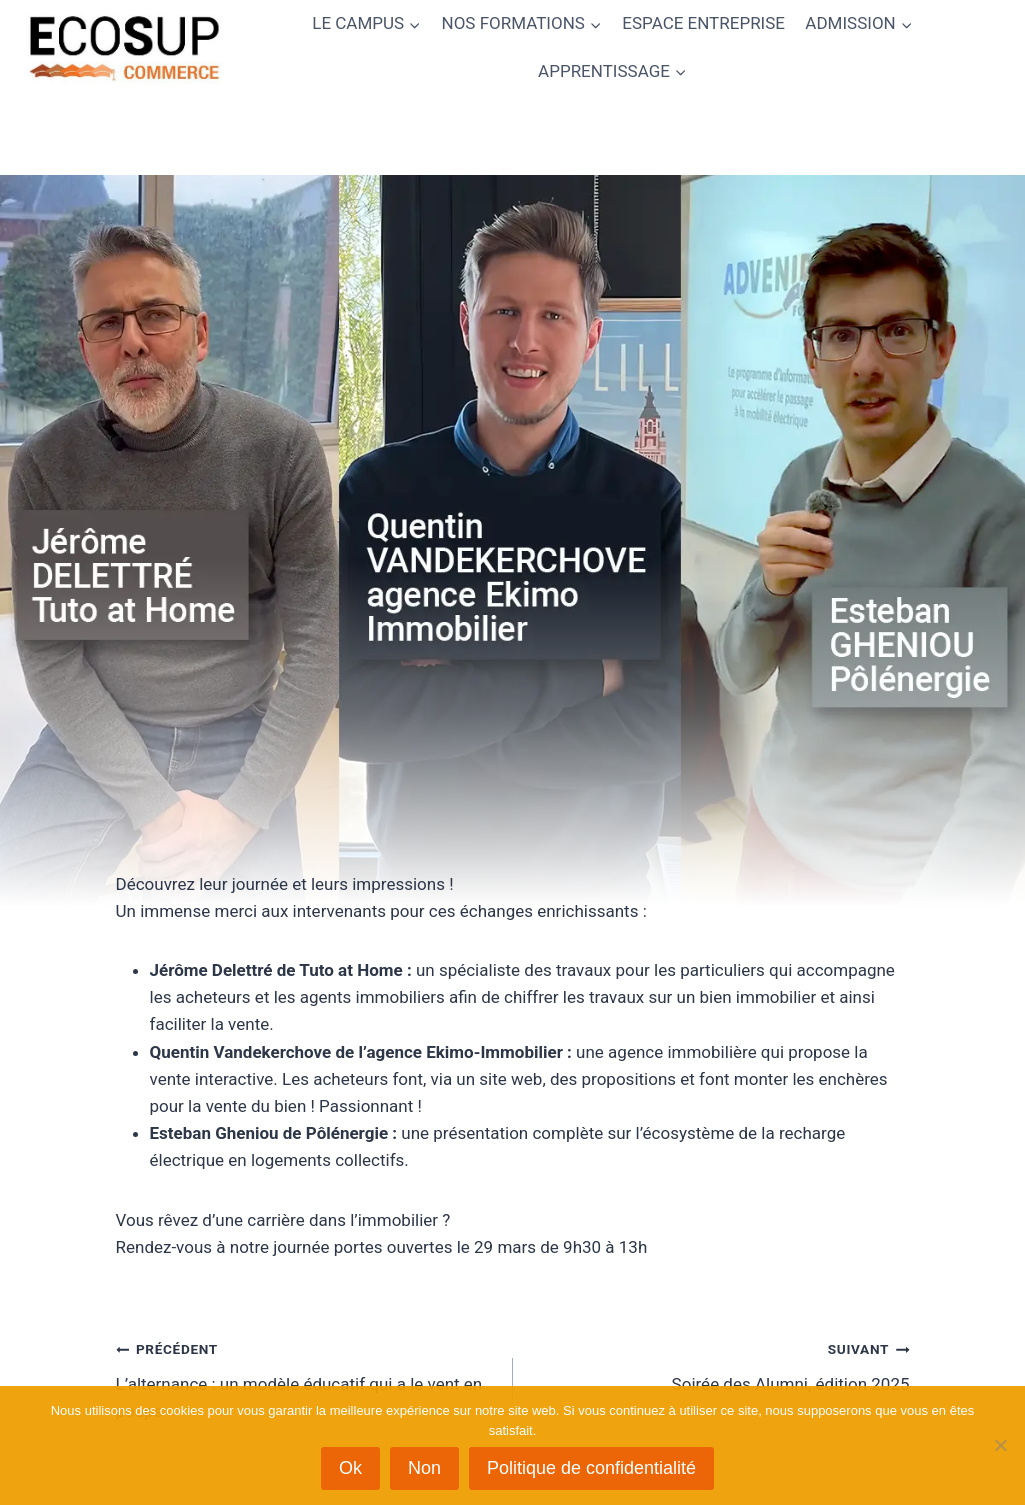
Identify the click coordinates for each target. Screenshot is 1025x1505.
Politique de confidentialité (591, 1468)
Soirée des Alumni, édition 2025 (720, 1364)
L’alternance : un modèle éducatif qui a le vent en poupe (306, 1378)
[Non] (1000, 1445)
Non (424, 1468)
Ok (350, 1468)
